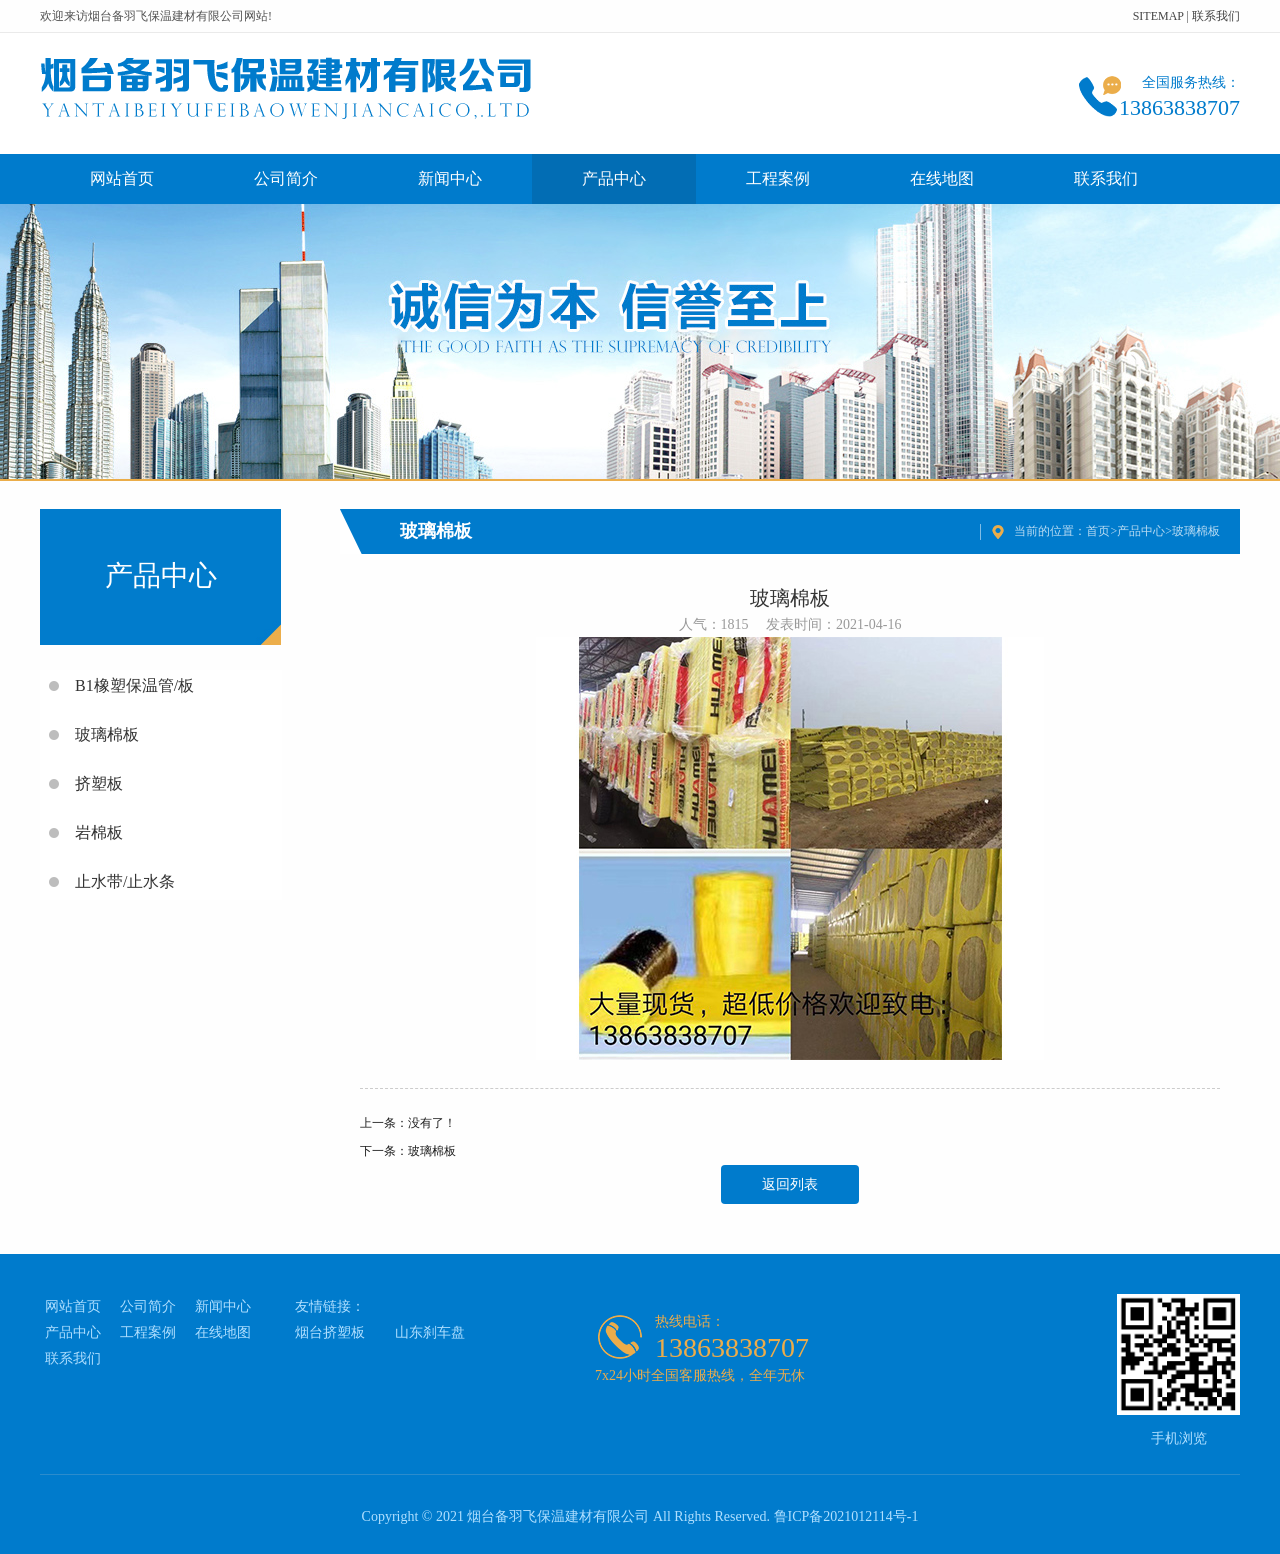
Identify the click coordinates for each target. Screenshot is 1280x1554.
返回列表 (790, 1184)
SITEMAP (1158, 16)
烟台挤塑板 (330, 1332)
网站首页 (122, 178)
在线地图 (942, 178)
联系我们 (1216, 16)
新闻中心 (450, 178)
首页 (1098, 531)
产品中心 (614, 178)
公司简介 (286, 178)
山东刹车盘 (430, 1332)
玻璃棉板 (1196, 531)
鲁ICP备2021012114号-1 (846, 1516)
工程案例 (778, 178)
